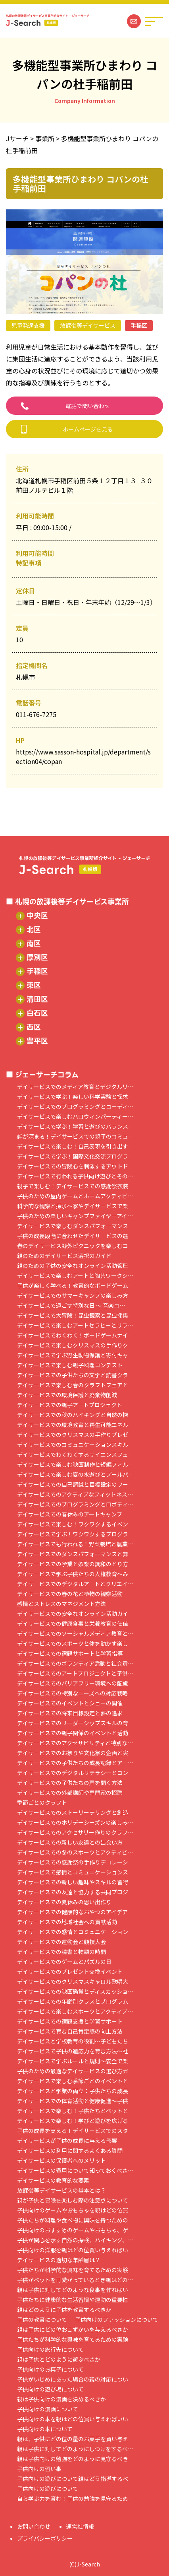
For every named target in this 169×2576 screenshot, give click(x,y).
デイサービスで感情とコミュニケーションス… (75, 1872)
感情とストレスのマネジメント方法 (61, 1604)
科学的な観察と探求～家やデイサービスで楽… (75, 1206)
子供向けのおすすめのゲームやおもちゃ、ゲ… (75, 2230)
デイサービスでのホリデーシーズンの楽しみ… (75, 1822)
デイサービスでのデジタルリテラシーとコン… (75, 1773)
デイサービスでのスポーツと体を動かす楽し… (75, 1643)
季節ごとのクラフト (42, 1802)
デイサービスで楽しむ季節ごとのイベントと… (75, 2081)
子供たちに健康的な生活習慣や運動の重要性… (75, 2300)
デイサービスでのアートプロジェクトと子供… (75, 1673)
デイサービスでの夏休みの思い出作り (64, 1902)
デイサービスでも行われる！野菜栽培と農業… (75, 1544)
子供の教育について (42, 2319)
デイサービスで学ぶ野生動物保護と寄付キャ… (75, 1355)
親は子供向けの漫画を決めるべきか (61, 2399)
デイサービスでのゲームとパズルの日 (64, 1962)
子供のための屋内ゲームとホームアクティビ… (75, 1196)
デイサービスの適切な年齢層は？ (58, 2260)
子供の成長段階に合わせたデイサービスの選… (75, 1236)
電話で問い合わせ (87, 406)
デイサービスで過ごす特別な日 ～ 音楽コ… (71, 1305)
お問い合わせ (33, 2526)
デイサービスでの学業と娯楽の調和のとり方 (72, 1564)
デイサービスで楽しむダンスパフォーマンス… (75, 1226)
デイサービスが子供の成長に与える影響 (67, 2140)
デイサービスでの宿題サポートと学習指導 (70, 1653)
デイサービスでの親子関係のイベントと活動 (72, 1733)
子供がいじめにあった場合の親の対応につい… (75, 2379)
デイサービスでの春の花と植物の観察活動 (70, 1594)
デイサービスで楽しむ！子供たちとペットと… (75, 2111)
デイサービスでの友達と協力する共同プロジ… (75, 1892)
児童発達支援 (28, 325)
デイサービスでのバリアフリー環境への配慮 (72, 1683)
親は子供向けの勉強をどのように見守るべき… (75, 2459)
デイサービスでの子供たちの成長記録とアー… (75, 1763)
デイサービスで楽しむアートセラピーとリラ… (75, 1325)
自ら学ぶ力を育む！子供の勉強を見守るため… (75, 2498)
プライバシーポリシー (45, 2538)
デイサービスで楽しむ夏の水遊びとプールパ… (75, 1474)
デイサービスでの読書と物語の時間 (61, 1952)
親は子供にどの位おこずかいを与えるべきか (72, 2329)
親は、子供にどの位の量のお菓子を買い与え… (75, 2439)
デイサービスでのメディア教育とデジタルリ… (75, 1087)
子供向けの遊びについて (47, 2488)
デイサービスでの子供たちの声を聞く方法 (70, 1783)
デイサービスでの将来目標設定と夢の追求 (70, 1713)
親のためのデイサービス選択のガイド (64, 1256)
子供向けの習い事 (39, 2469)
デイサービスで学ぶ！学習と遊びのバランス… (75, 1126)
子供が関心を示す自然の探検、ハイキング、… (75, 2240)
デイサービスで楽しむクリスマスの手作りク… (75, 1345)
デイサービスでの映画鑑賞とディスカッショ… (75, 1991)
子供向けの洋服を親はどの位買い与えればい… (75, 2250)
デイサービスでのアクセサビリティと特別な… (75, 1743)
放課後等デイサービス (87, 325)
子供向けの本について (45, 2429)
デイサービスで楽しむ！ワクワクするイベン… (75, 1524)
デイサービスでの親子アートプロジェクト (69, 1405)
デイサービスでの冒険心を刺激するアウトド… (75, 1166)
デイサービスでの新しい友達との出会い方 (70, 1842)
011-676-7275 (36, 714)
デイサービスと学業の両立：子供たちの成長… (75, 2091)
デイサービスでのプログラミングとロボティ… (75, 1504)
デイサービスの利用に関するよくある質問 (70, 2150)
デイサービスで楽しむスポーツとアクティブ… (75, 2011)
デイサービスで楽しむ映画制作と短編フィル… (75, 1464)
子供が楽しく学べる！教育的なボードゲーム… (75, 1285)
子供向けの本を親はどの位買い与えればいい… (75, 2419)
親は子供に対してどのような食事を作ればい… (75, 2290)
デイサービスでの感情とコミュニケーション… (75, 1932)
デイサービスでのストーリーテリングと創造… (75, 1812)
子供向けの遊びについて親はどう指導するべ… (75, 2479)
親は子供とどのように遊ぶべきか (58, 2359)
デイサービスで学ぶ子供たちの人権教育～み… (75, 1574)
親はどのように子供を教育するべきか (64, 2310)
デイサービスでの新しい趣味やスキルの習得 (72, 1882)
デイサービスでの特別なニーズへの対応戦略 (72, 1693)
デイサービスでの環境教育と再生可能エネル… (75, 1425)
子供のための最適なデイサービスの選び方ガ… (75, 2071)
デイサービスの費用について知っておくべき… (75, 2170)
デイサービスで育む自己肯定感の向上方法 (70, 2031)
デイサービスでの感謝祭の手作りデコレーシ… (75, 1862)
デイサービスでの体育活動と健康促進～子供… (75, 2101)
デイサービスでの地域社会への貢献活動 (67, 1922)
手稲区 (139, 325)
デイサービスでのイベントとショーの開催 (70, 1703)
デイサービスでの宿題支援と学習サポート (70, 2021)
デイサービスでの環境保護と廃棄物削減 (67, 1395)
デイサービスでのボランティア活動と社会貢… (75, 1663)
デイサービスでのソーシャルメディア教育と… (75, 1633)
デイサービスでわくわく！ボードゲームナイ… (75, 1335)
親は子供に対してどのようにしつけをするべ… (75, 2449)
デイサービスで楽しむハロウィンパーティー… (75, 1116)
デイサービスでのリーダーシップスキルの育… (75, 1723)
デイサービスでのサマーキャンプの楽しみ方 (72, 1295)
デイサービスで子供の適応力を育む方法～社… (75, 2051)
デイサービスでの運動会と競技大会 (61, 1942)
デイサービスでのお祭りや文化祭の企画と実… (75, 1753)
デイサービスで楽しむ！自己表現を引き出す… (75, 1146)
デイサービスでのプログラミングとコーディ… (75, 1106)
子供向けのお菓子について (50, 2369)
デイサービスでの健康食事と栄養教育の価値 (72, 1623)
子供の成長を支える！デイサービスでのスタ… (75, 2131)
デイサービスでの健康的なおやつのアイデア (72, 1912)
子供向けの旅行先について (50, 2349)
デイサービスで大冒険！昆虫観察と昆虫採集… (75, 1315)
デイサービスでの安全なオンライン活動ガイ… (75, 1614)
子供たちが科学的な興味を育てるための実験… (75, 2270)
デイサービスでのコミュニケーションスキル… (75, 1444)
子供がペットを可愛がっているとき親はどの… (75, 2280)
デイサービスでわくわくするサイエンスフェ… (75, 1454)
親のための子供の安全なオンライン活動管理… (75, 1266)
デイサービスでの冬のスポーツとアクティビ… (75, 1852)
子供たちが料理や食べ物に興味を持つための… (75, 2220)
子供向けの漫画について (47, 2409)
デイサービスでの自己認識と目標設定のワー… (75, 1484)
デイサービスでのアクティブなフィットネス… (75, 1494)
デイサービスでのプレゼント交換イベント (70, 1971)
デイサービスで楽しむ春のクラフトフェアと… (75, 1385)
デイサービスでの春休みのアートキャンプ (69, 1514)
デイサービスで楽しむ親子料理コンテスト (70, 1365)
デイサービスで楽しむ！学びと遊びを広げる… (75, 2121)
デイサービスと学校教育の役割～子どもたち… (75, 2041)
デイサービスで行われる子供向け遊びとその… (75, 1176)
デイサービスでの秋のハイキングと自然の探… (75, 1415)
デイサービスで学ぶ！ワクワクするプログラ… (75, 1534)
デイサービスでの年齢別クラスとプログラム (72, 2001)
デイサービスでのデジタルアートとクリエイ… (75, 1584)
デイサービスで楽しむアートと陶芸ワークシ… (75, 1275)
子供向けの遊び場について (50, 2389)
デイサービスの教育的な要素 (53, 2180)
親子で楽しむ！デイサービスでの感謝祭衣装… (75, 1186)
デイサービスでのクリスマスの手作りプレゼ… (75, 1435)
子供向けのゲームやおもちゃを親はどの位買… (75, 2210)
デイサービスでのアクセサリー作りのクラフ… (75, 1832)
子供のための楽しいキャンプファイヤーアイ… (75, 1216)
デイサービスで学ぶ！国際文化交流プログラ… (75, 1156)
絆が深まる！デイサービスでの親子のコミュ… (75, 1136)
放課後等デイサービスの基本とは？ (61, 2190)
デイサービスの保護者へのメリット (61, 2160)
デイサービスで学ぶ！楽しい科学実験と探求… (75, 1096)
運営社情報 (80, 2526)
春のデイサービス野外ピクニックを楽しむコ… (75, 1246)
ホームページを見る (88, 429)
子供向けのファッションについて (116, 2319)
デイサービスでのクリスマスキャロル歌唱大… (75, 1981)
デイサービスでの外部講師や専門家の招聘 (70, 1792)
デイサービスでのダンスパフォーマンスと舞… (75, 1554)
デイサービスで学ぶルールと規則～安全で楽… (75, 2061)
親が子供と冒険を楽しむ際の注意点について (72, 2200)
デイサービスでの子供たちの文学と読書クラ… (75, 1375)
